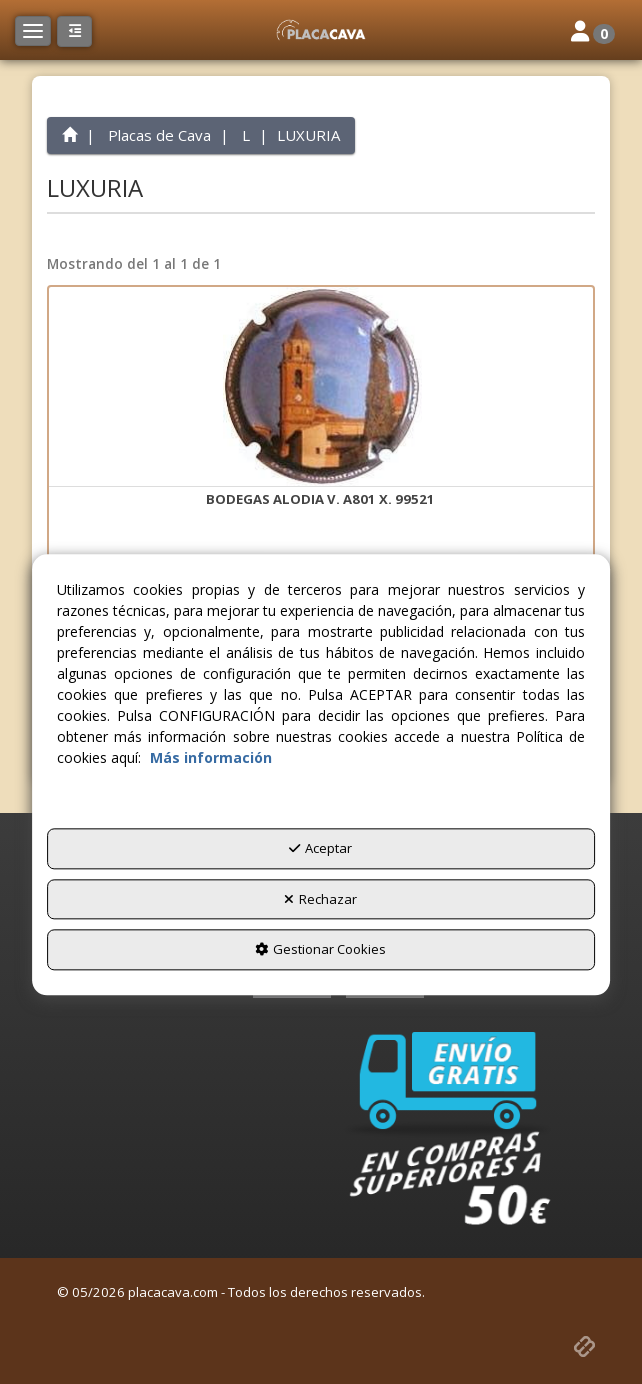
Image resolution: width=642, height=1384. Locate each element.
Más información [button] (211, 758)
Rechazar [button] (320, 899)
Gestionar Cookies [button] (320, 950)
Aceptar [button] (320, 849)
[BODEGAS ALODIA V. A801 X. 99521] (321, 387)
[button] (321, 30)
